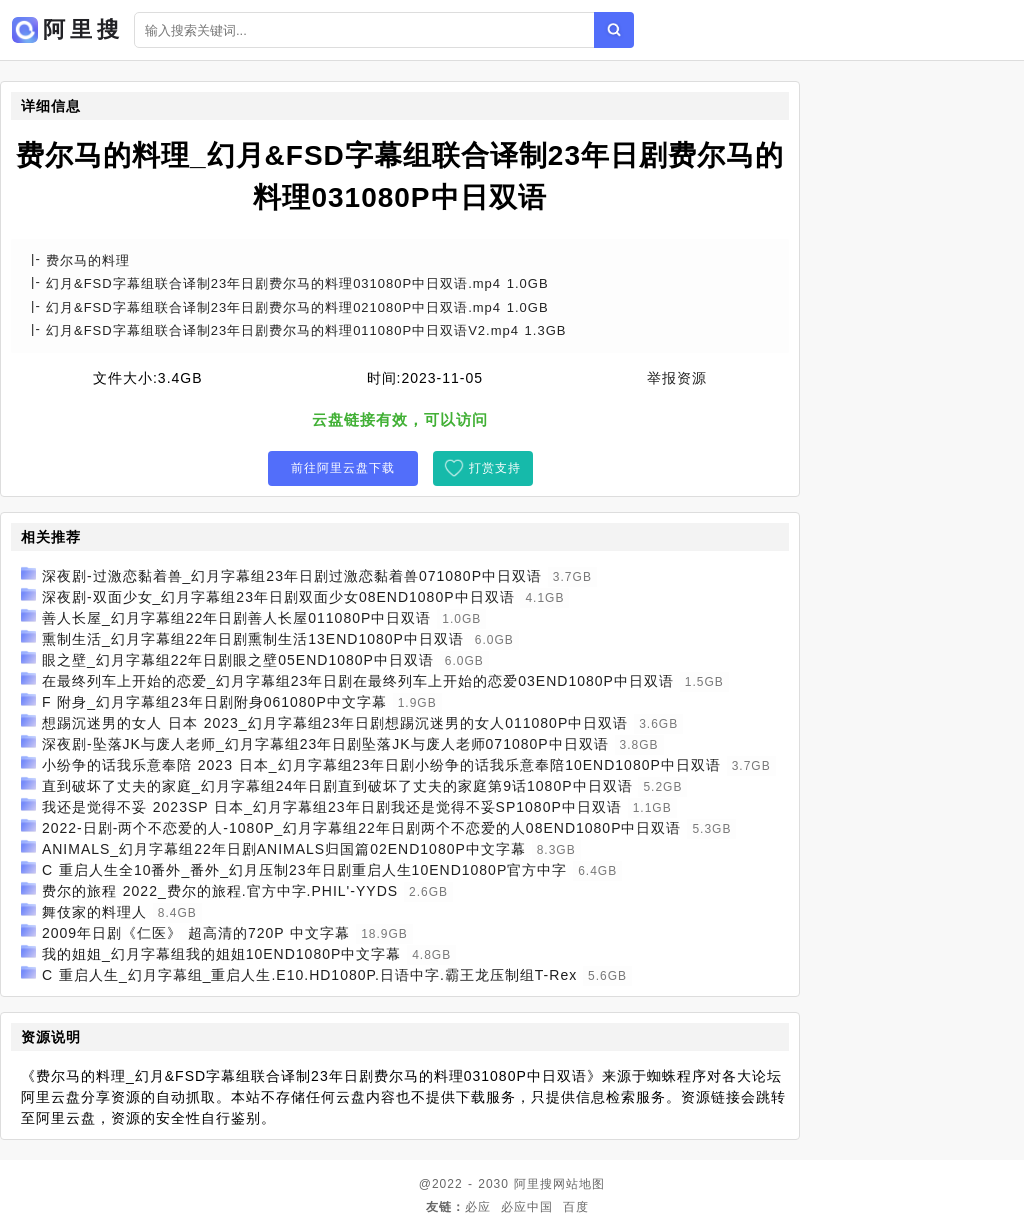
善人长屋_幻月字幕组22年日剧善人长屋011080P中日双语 (236, 618)
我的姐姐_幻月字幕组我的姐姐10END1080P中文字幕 (221, 954)
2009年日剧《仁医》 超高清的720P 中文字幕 (196, 933)
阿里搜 (533, 1184)
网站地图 (579, 1184)
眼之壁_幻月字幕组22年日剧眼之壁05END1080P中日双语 (238, 660)
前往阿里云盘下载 (343, 468)
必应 (478, 1207)
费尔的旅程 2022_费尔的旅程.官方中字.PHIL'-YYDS (220, 891)
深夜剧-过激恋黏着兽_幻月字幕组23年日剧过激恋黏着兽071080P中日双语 (292, 576)
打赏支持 (495, 468)
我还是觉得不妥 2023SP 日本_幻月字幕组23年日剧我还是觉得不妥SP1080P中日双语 (332, 807)
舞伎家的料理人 (94, 912)
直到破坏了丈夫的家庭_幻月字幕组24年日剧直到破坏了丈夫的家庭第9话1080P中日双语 (337, 786)
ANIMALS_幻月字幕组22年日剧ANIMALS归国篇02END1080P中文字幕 (284, 849)
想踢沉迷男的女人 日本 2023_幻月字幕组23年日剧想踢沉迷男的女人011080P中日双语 (335, 723)
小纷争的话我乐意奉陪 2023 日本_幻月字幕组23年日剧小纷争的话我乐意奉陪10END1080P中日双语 (381, 765)
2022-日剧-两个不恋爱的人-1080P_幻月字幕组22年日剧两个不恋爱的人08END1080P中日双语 (362, 828)
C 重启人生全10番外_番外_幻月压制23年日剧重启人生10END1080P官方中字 (304, 870)
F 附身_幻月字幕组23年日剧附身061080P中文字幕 (214, 702)
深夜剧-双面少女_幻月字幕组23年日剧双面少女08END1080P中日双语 (278, 597)
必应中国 (527, 1207)
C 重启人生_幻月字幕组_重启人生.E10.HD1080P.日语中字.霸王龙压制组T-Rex (309, 975)
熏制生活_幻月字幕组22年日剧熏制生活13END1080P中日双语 (253, 639)
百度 (576, 1207)
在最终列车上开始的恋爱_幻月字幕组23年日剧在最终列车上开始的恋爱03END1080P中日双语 (358, 681)
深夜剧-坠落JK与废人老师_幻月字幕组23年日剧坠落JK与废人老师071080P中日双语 (325, 744)
